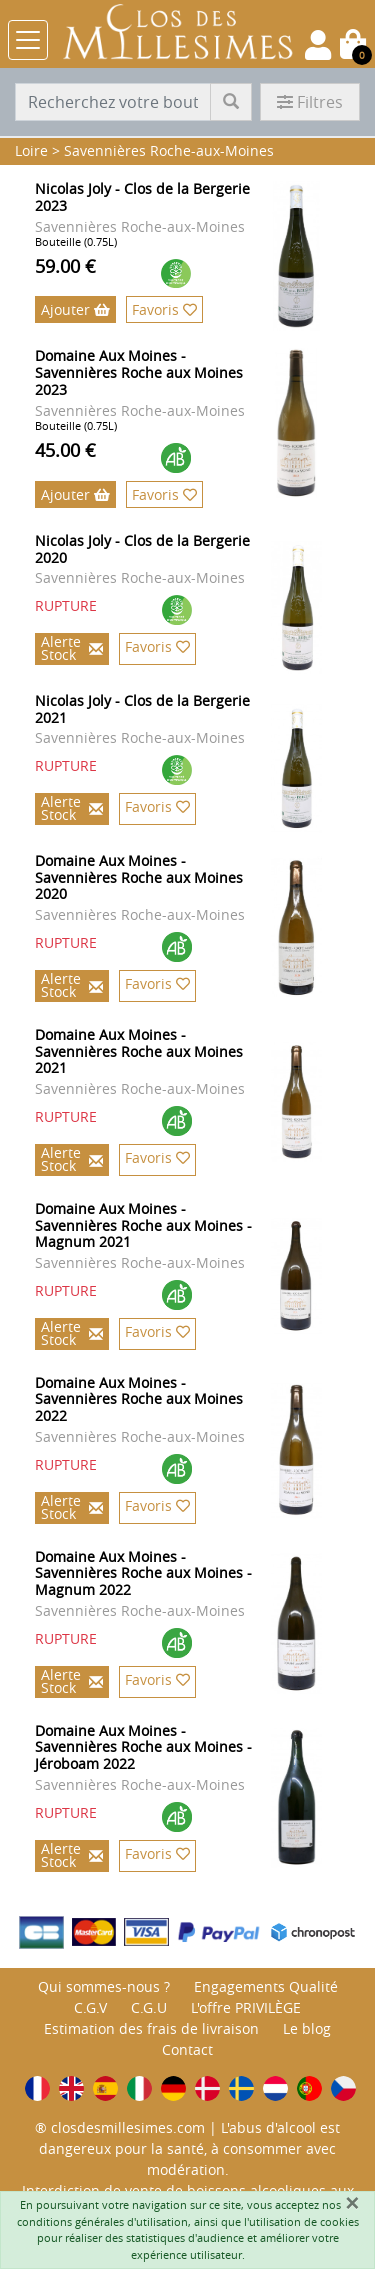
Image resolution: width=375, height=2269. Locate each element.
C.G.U (149, 2007)
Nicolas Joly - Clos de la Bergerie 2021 (142, 709)
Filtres (310, 102)
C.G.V (90, 2007)
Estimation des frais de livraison (151, 2028)
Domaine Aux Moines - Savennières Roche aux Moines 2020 (139, 877)
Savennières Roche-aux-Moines (169, 150)
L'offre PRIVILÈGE (246, 2007)
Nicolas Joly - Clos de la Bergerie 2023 (142, 197)
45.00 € (65, 450)
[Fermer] (352, 2203)
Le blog (307, 2028)
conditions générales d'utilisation (102, 2221)
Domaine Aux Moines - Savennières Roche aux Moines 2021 (139, 1051)
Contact (187, 2049)
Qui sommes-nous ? (104, 1986)
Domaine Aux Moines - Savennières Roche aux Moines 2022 (139, 1399)
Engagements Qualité (266, 1986)
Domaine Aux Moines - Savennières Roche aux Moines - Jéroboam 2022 (143, 1747)
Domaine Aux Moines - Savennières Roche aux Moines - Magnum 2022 (143, 1573)
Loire (31, 150)
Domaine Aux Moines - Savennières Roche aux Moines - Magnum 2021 (143, 1225)
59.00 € (65, 266)
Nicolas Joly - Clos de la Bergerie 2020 (142, 549)
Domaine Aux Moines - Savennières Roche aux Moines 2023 (139, 372)
